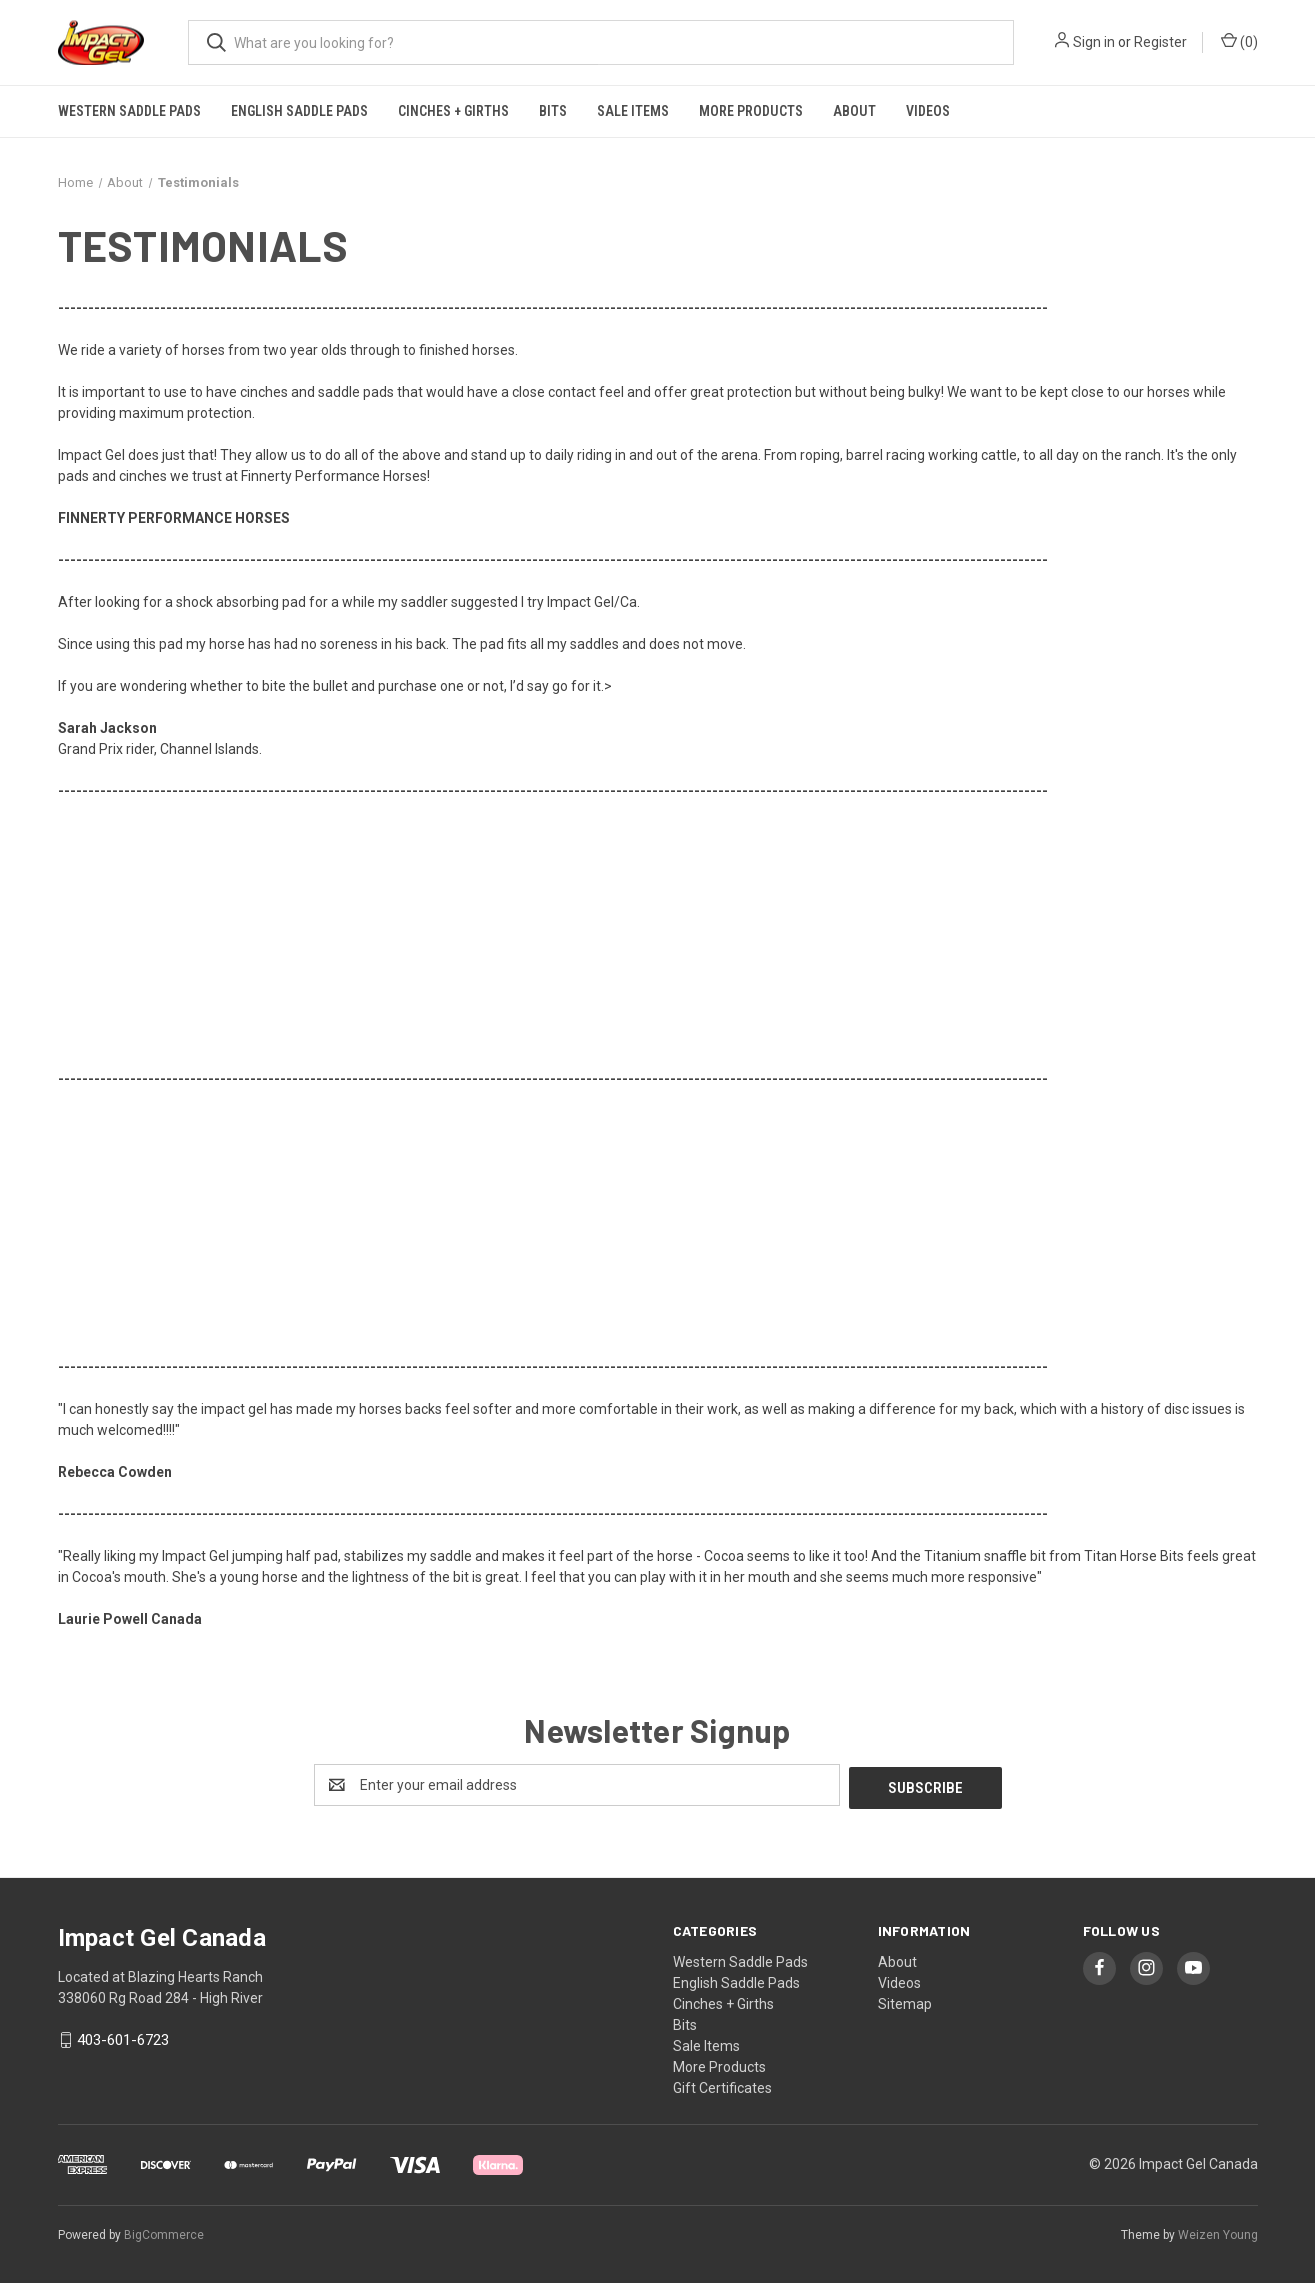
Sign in (1094, 42)
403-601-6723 (123, 2038)
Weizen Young (1218, 2232)
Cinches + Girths (453, 111)
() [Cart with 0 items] (1239, 41)
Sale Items (633, 111)
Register (1160, 42)
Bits (553, 111)
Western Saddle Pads (129, 111)
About (854, 111)
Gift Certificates (722, 2085)
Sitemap (905, 2001)
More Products (751, 111)
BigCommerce (164, 2232)
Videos (928, 111)
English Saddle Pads (299, 111)
